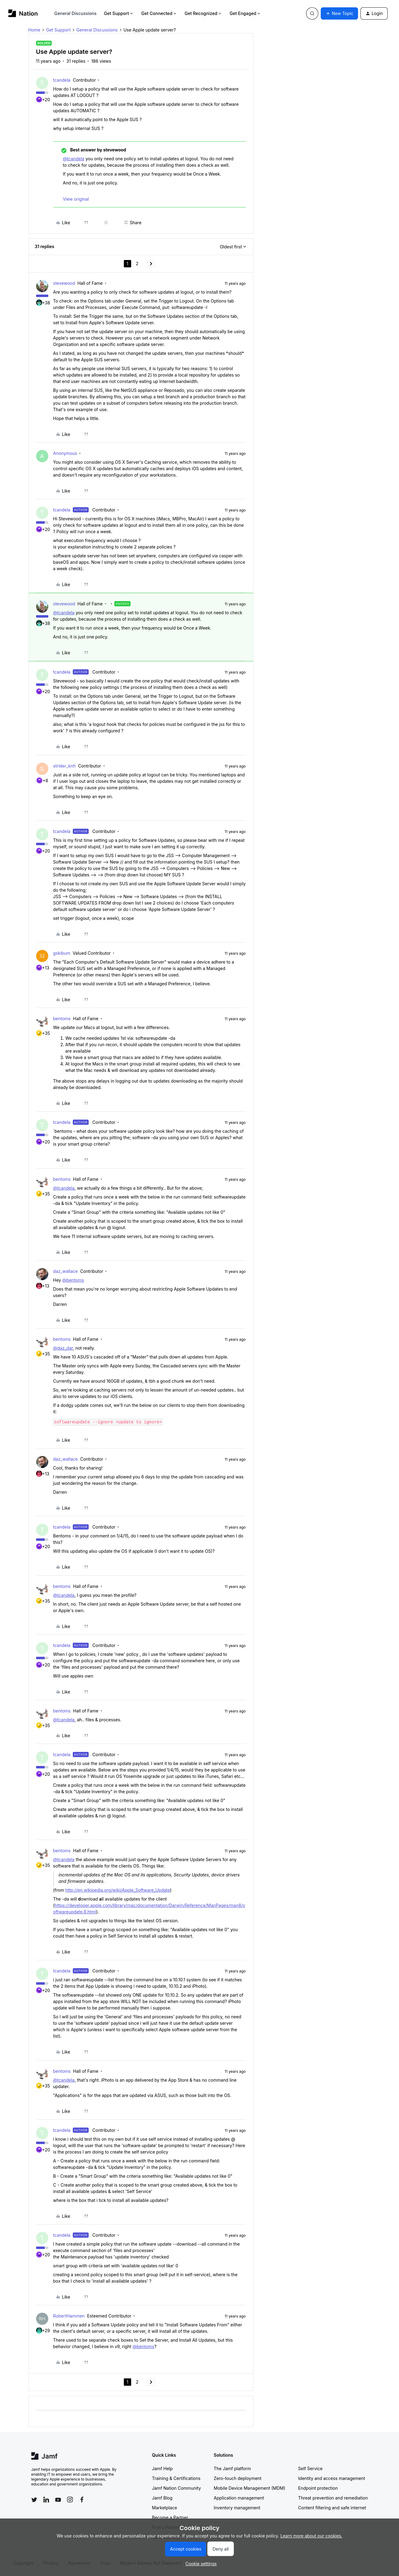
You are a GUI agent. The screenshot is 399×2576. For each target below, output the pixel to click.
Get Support (119, 13)
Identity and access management (331, 2478)
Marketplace (164, 2507)
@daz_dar (63, 1348)
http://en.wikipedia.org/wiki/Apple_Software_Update (117, 1890)
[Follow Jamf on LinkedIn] (46, 2499)
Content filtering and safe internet (332, 2507)
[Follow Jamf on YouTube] (58, 2499)
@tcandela (73, 158)
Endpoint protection (318, 2488)
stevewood (64, 283)
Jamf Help (162, 2468)
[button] (339, 13)
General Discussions (75, 13)
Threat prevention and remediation (333, 2497)
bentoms (62, 1018)
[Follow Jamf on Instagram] (70, 2499)
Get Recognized (203, 13)
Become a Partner (170, 2517)
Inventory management (237, 2507)
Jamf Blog (162, 2497)
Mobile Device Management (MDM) (249, 2488)
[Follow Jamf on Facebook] (82, 2499)
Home (34, 29)
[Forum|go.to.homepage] (23, 13)
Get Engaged (245, 13)
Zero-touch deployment (237, 2478)
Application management (239, 2497)
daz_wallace (65, 1271)
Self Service (310, 2468)
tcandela (62, 80)
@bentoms (73, 1280)
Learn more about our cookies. (311, 2535)
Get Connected (159, 13)
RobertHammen (69, 2315)
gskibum (61, 953)
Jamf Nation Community (176, 2488)
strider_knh (64, 765)
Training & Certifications (176, 2478)
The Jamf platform (232, 2468)
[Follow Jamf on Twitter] (34, 2499)
